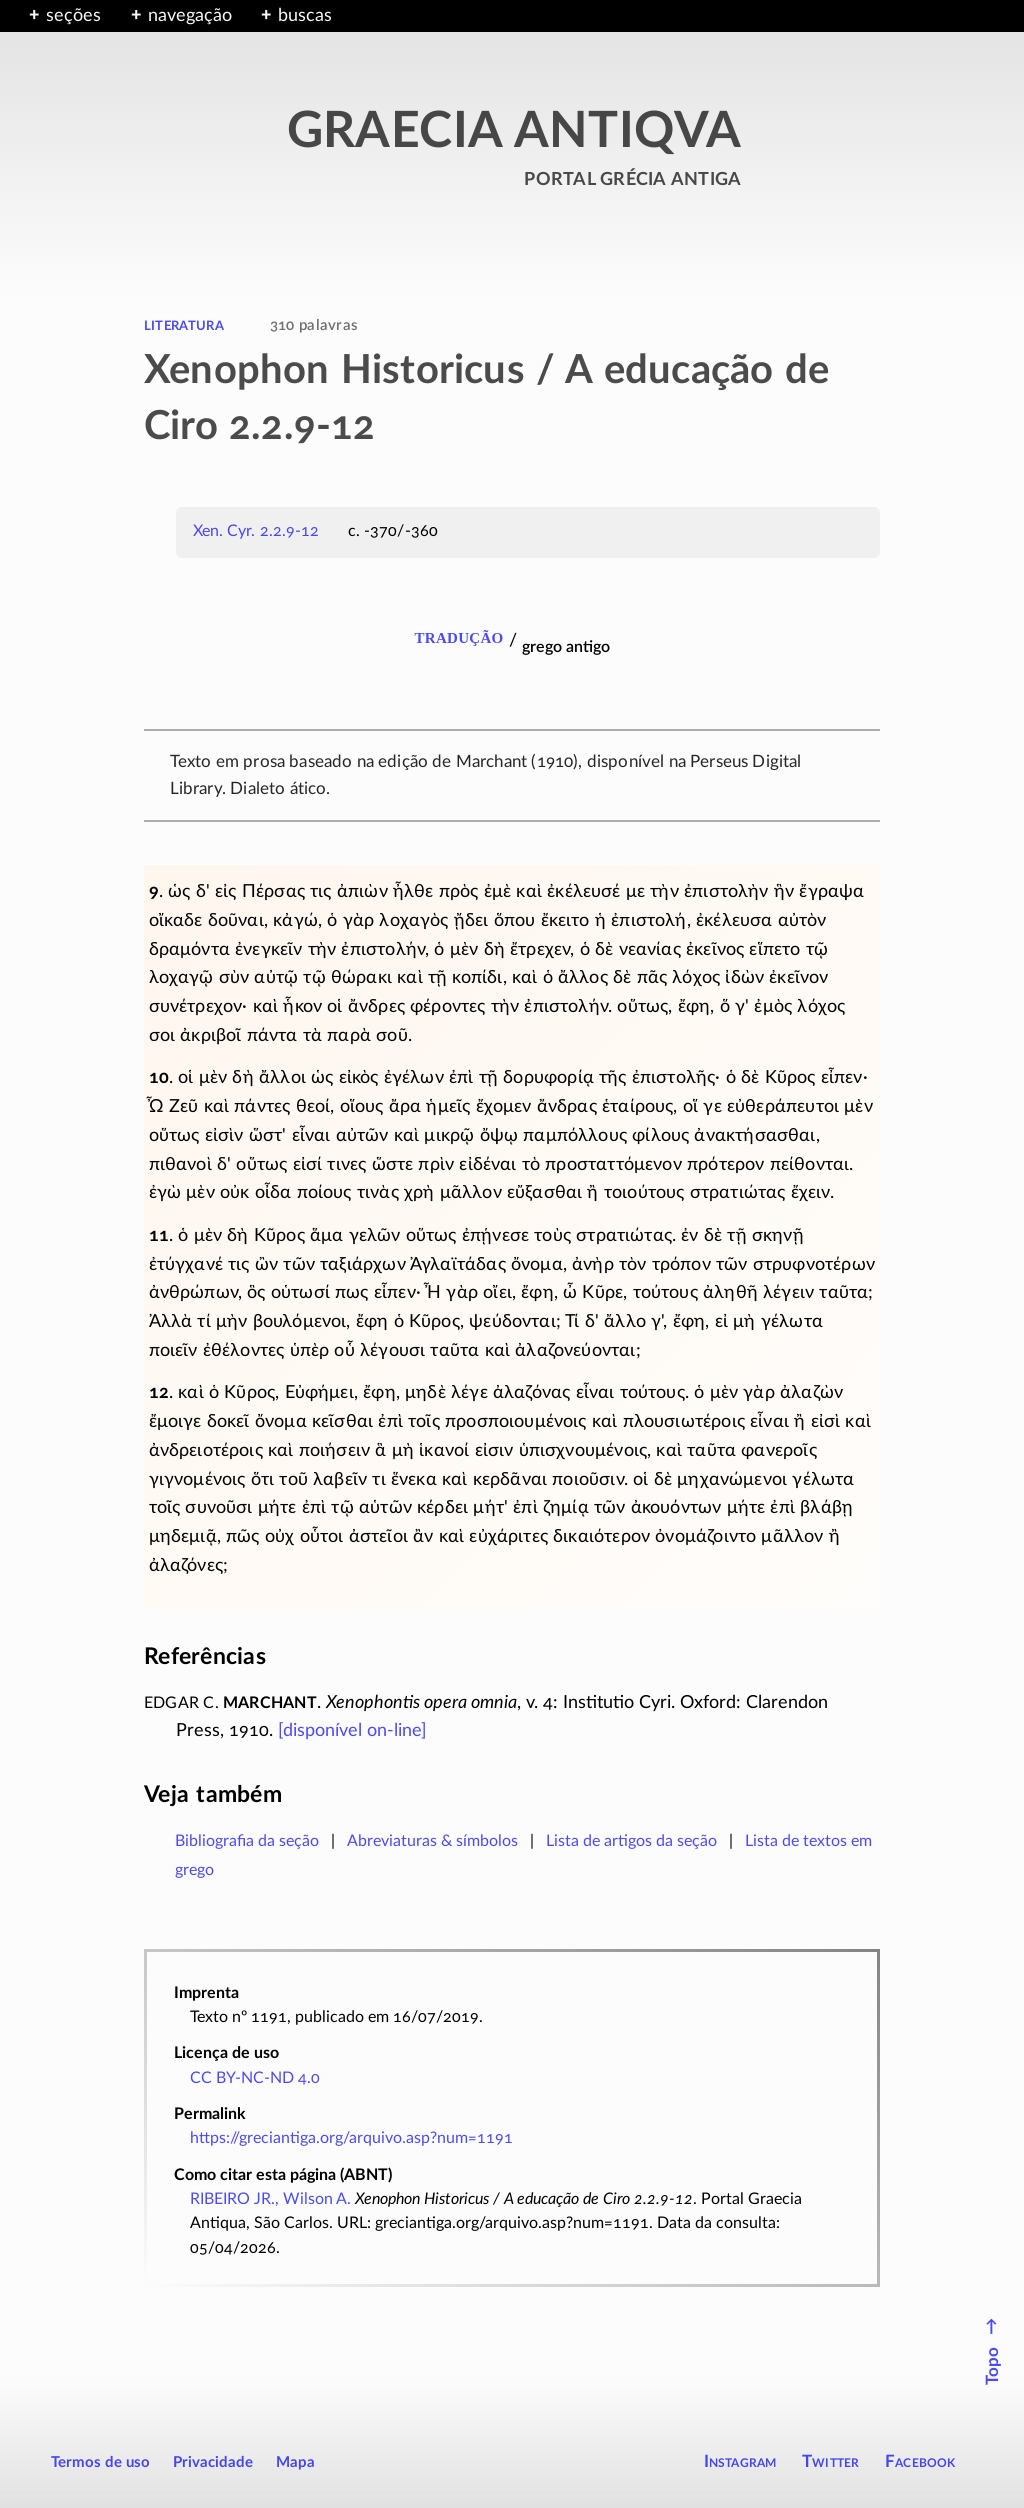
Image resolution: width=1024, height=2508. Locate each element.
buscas (305, 16)
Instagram (740, 2461)
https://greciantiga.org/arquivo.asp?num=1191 (351, 2138)
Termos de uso (100, 2462)
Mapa (295, 2462)
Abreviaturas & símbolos (432, 1841)
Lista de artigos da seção (631, 1841)
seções (73, 16)
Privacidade (213, 2462)
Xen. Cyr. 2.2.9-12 (256, 531)
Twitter (830, 2461)
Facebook (920, 2461)
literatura (184, 325)
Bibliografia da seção (247, 1841)
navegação (190, 16)
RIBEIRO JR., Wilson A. (270, 2199)
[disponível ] (352, 1731)
